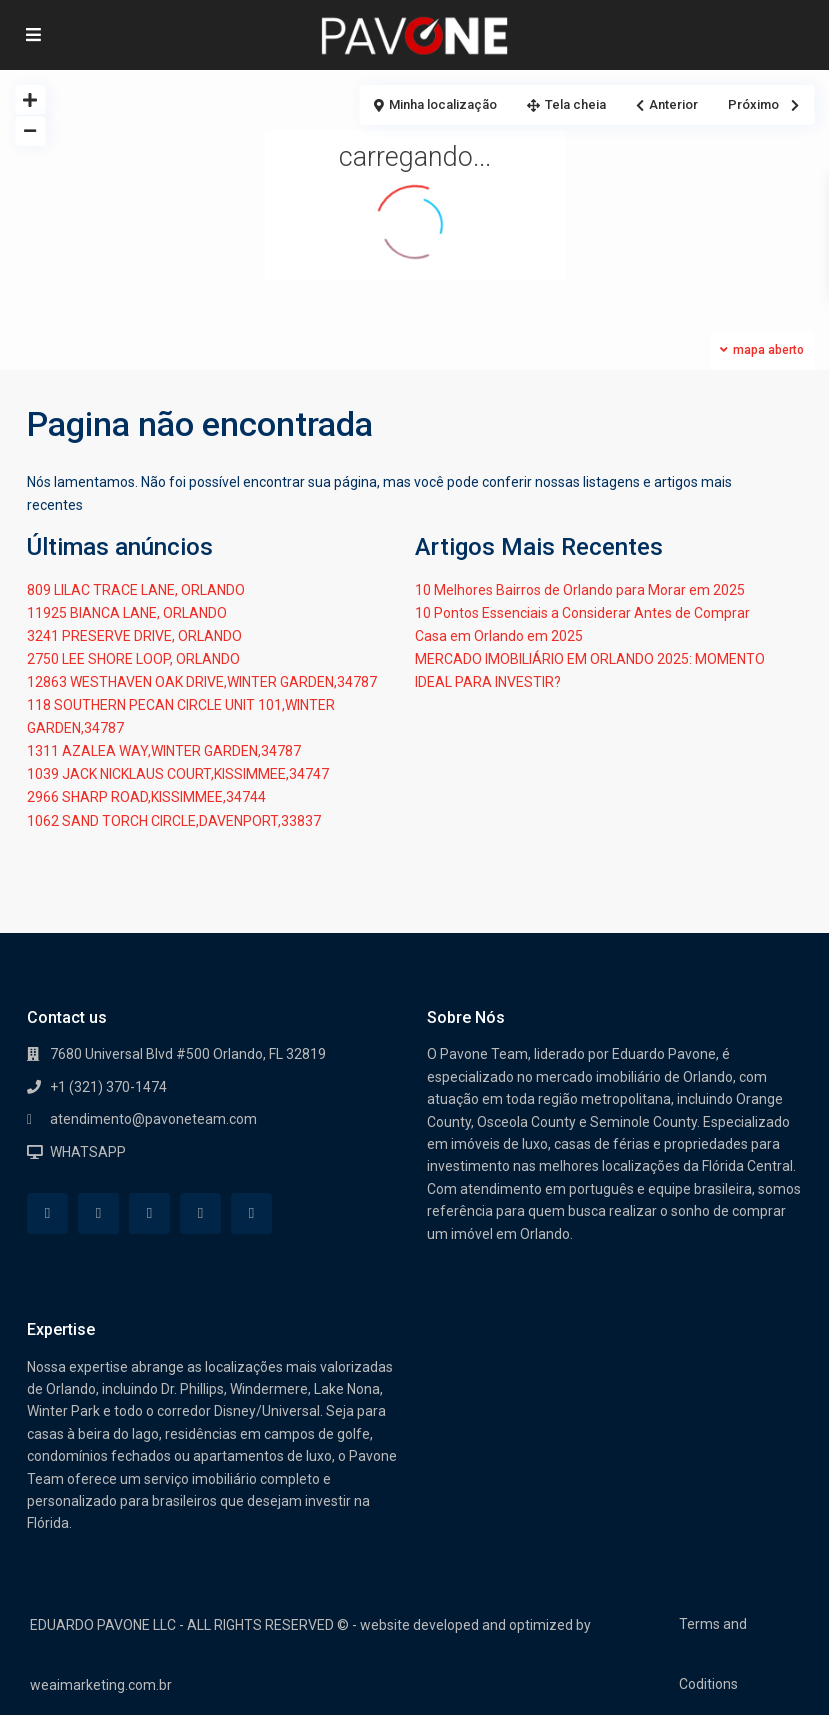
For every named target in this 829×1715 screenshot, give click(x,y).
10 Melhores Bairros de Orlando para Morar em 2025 (580, 590)
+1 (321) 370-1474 (108, 1087)
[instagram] (251, 1213)
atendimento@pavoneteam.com (153, 1119)
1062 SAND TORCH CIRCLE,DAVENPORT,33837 (174, 821)
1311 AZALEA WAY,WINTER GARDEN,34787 (164, 751)
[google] (149, 1213)
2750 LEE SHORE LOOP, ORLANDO (133, 659)
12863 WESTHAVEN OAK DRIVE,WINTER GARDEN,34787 (202, 682)
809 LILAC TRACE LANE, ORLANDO (136, 590)
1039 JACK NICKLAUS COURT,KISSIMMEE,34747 (178, 774)
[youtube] (200, 1213)
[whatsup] (98, 1213)
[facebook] (47, 1213)
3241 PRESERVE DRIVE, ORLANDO (134, 636)
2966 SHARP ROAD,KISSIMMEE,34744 (146, 797)
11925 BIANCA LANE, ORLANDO (127, 613)
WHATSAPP (88, 1152)
